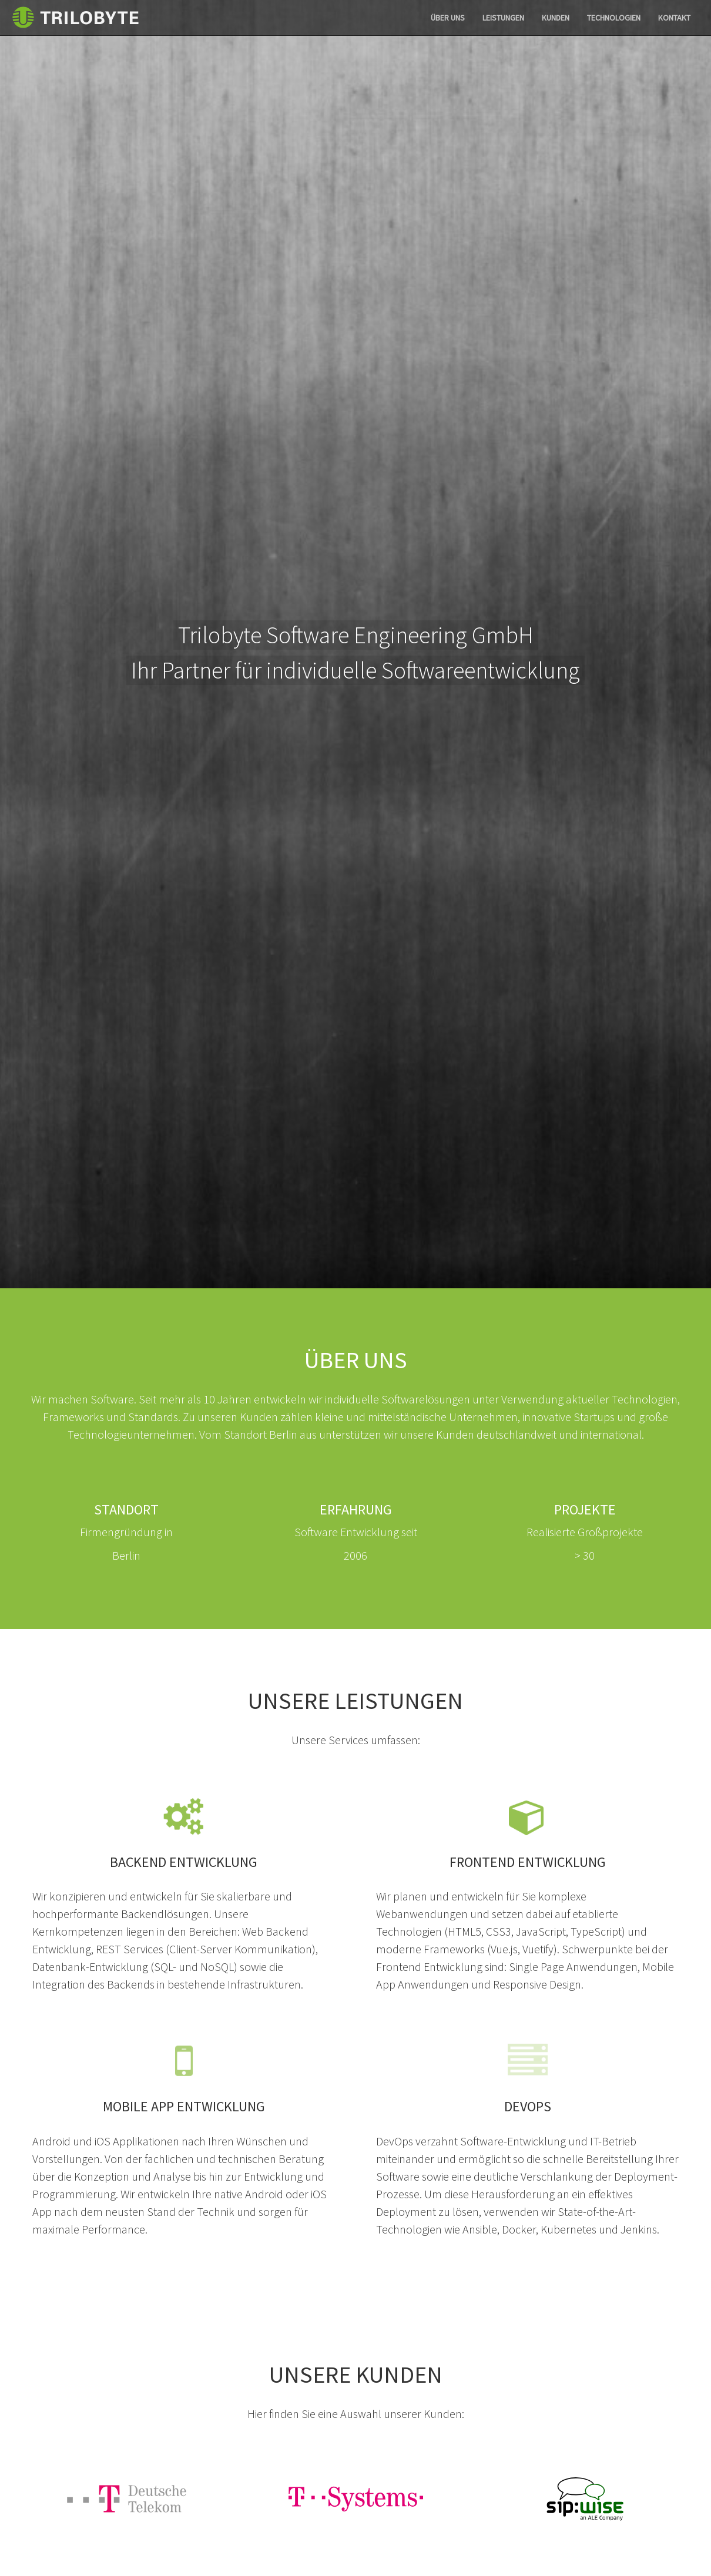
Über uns (448, 17)
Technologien (613, 17)
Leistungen (503, 17)
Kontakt (674, 17)
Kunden (555, 17)
